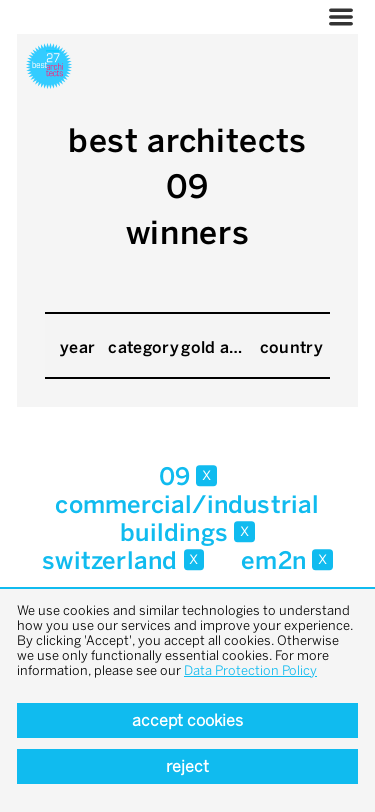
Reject (187, 766)
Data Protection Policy (250, 670)
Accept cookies (187, 720)
